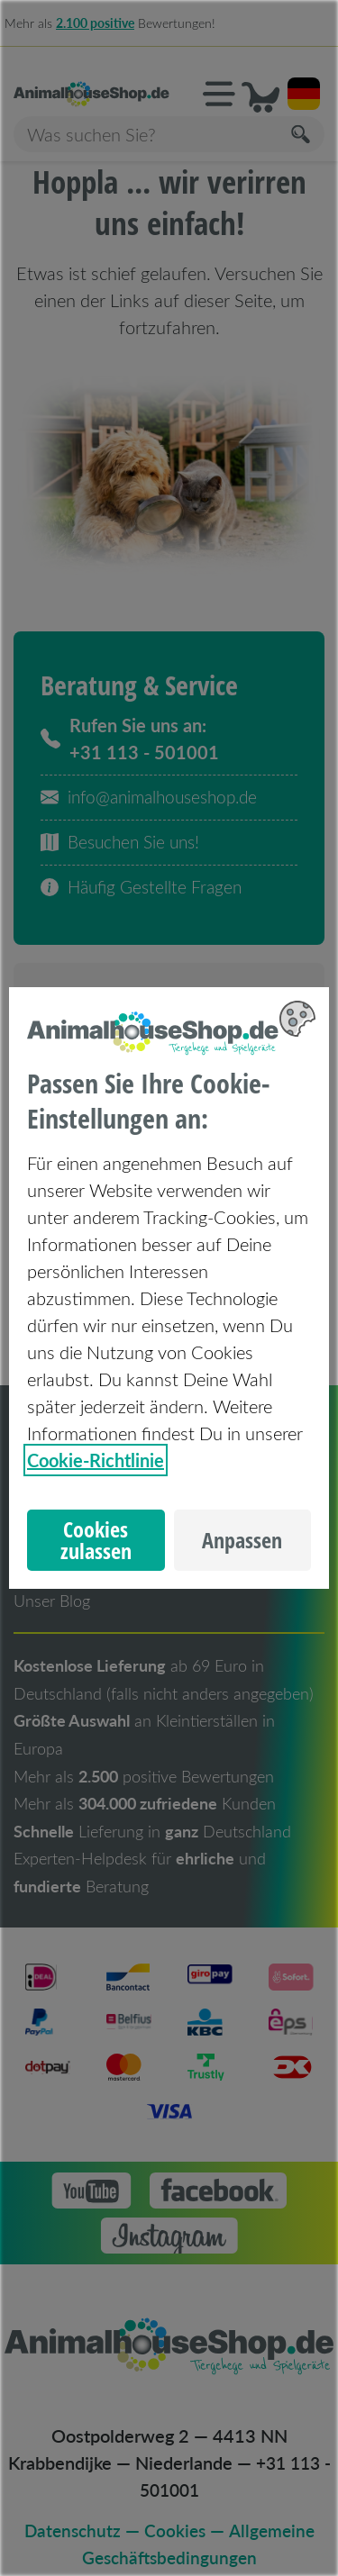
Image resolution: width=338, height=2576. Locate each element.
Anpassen (242, 1540)
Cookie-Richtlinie (95, 1460)
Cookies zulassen (96, 1540)
